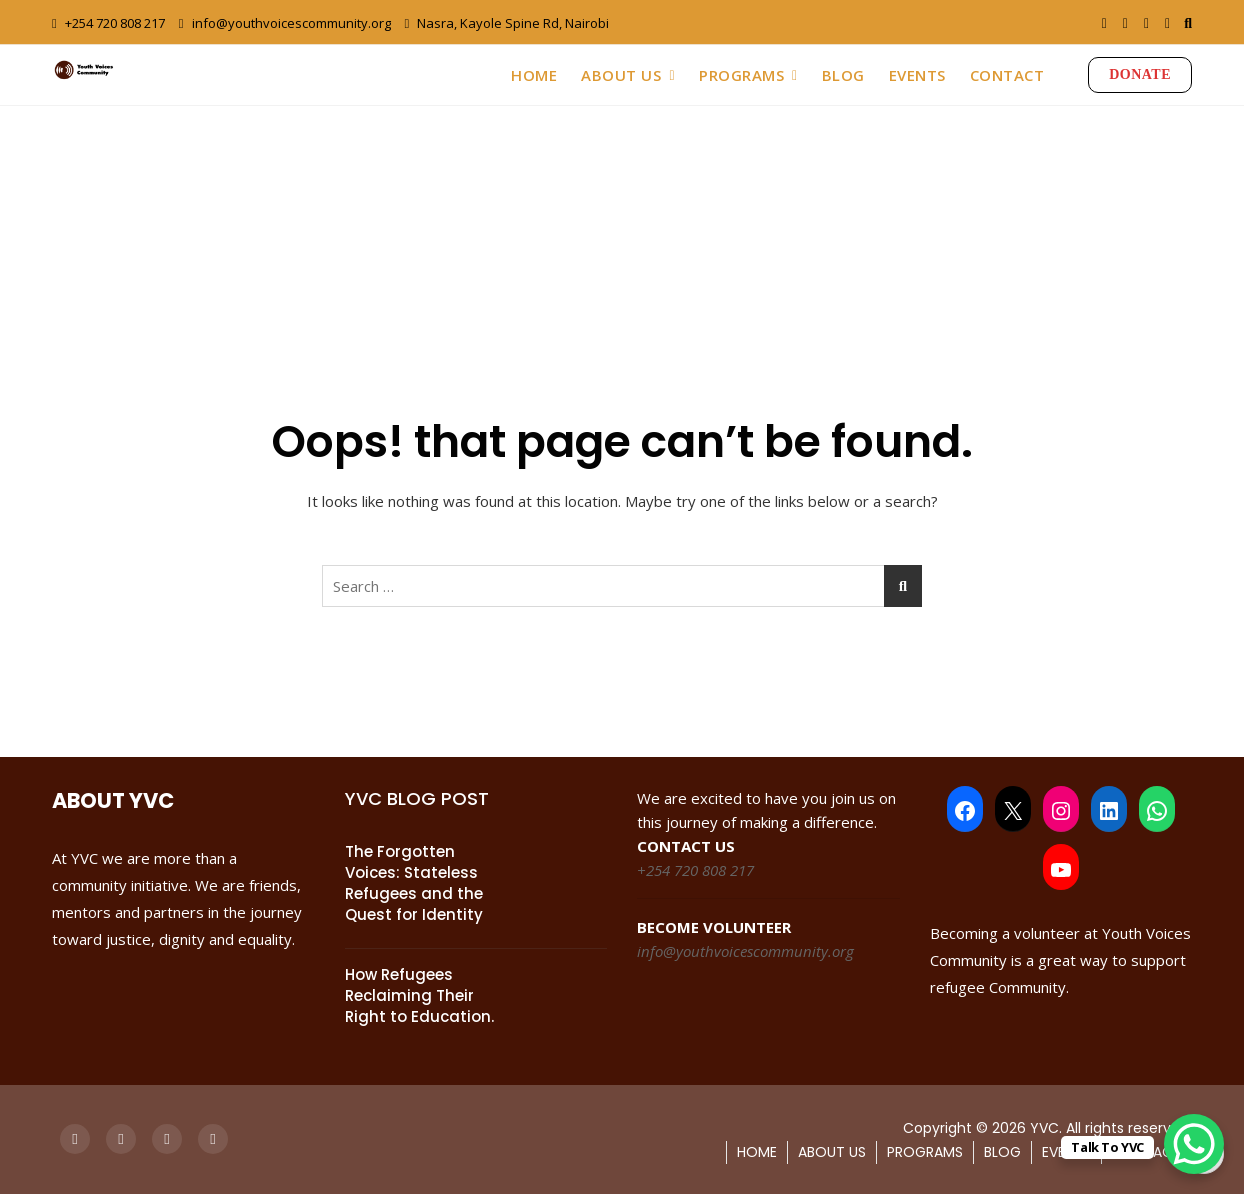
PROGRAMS (741, 75)
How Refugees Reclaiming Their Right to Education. (419, 995)
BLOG (843, 75)
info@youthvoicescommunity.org (285, 23)
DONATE (1140, 74)
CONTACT (1007, 75)
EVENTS (917, 75)
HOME (534, 75)
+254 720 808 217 (108, 23)
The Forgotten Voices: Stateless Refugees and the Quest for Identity (414, 883)
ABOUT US (621, 75)
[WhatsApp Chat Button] (1194, 1144)
